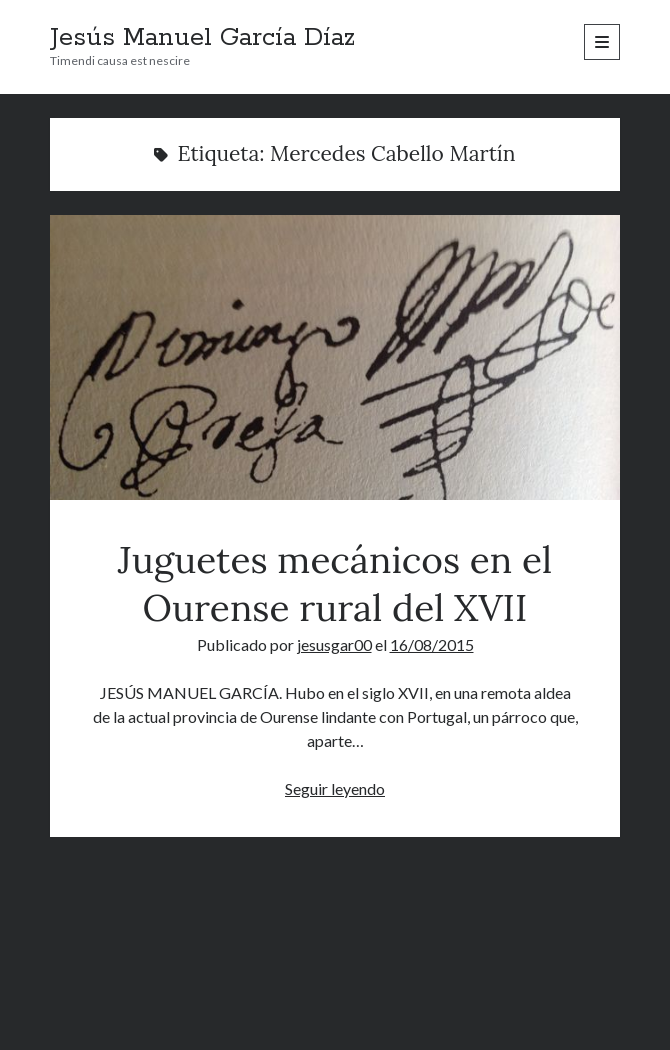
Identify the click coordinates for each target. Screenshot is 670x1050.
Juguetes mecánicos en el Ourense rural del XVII (335, 357)
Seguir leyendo (335, 788)
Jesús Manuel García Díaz (202, 38)
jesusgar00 (334, 644)
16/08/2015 (432, 644)
